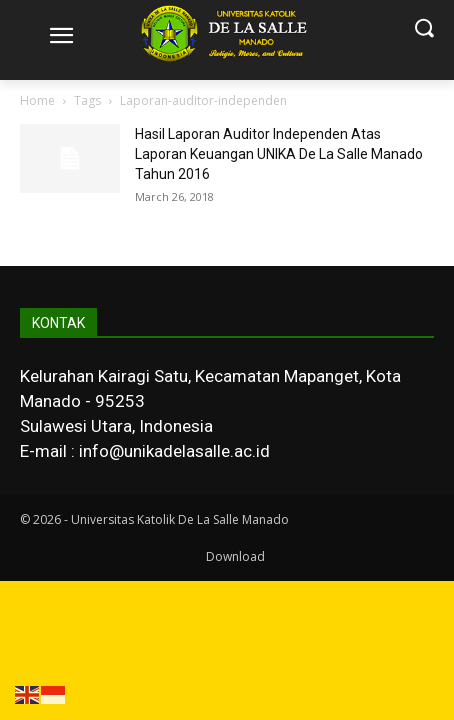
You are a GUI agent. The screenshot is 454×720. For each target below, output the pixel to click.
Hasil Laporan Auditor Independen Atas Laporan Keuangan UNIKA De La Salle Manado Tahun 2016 (279, 154)
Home (37, 100)
